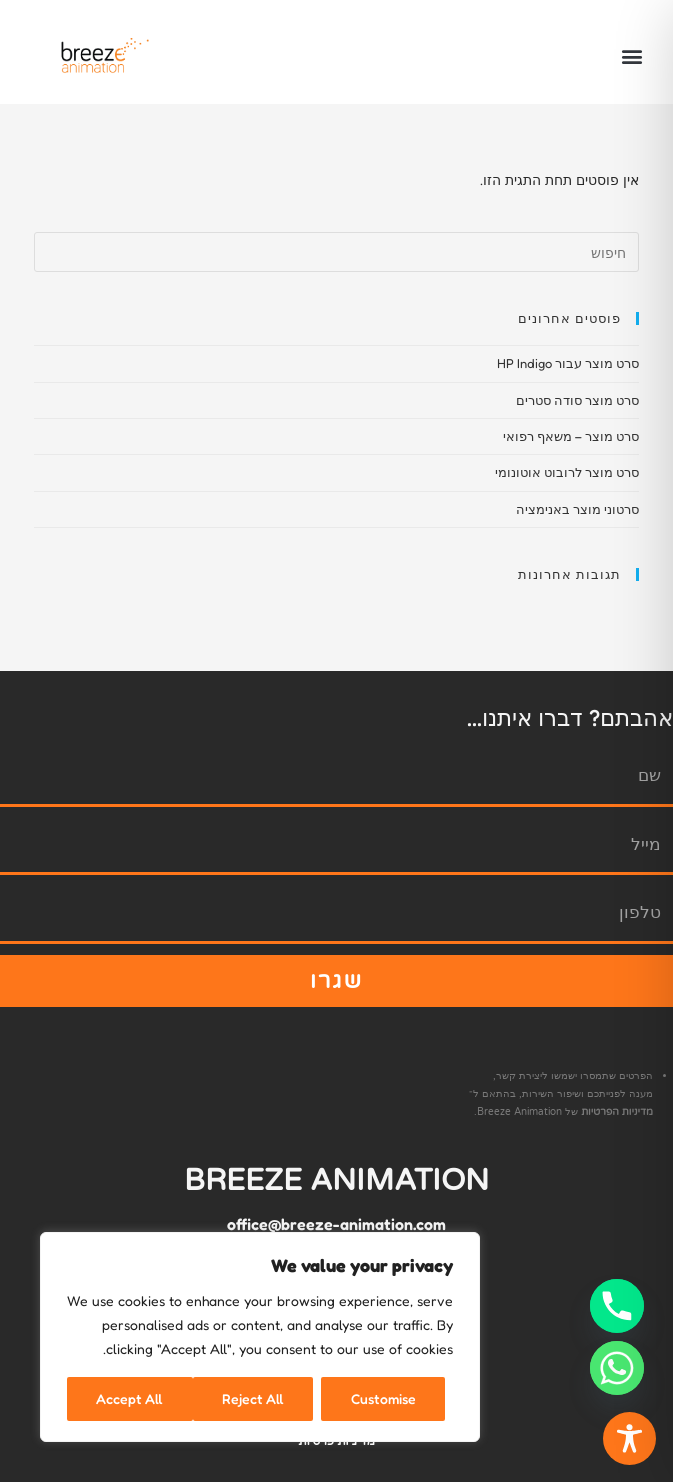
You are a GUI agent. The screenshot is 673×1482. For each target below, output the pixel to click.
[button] (631, 56)
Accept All (129, 1398)
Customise (383, 1398)
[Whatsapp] (617, 1368)
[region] (260, 1337)
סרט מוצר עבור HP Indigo (568, 363)
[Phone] (617, 1306)
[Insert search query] (337, 252)
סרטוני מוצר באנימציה (577, 509)
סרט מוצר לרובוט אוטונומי (567, 472)
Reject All (253, 1398)
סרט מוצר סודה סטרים (577, 400)
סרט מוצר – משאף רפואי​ (571, 436)
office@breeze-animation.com (336, 1224)
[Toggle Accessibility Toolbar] (629, 1438)
